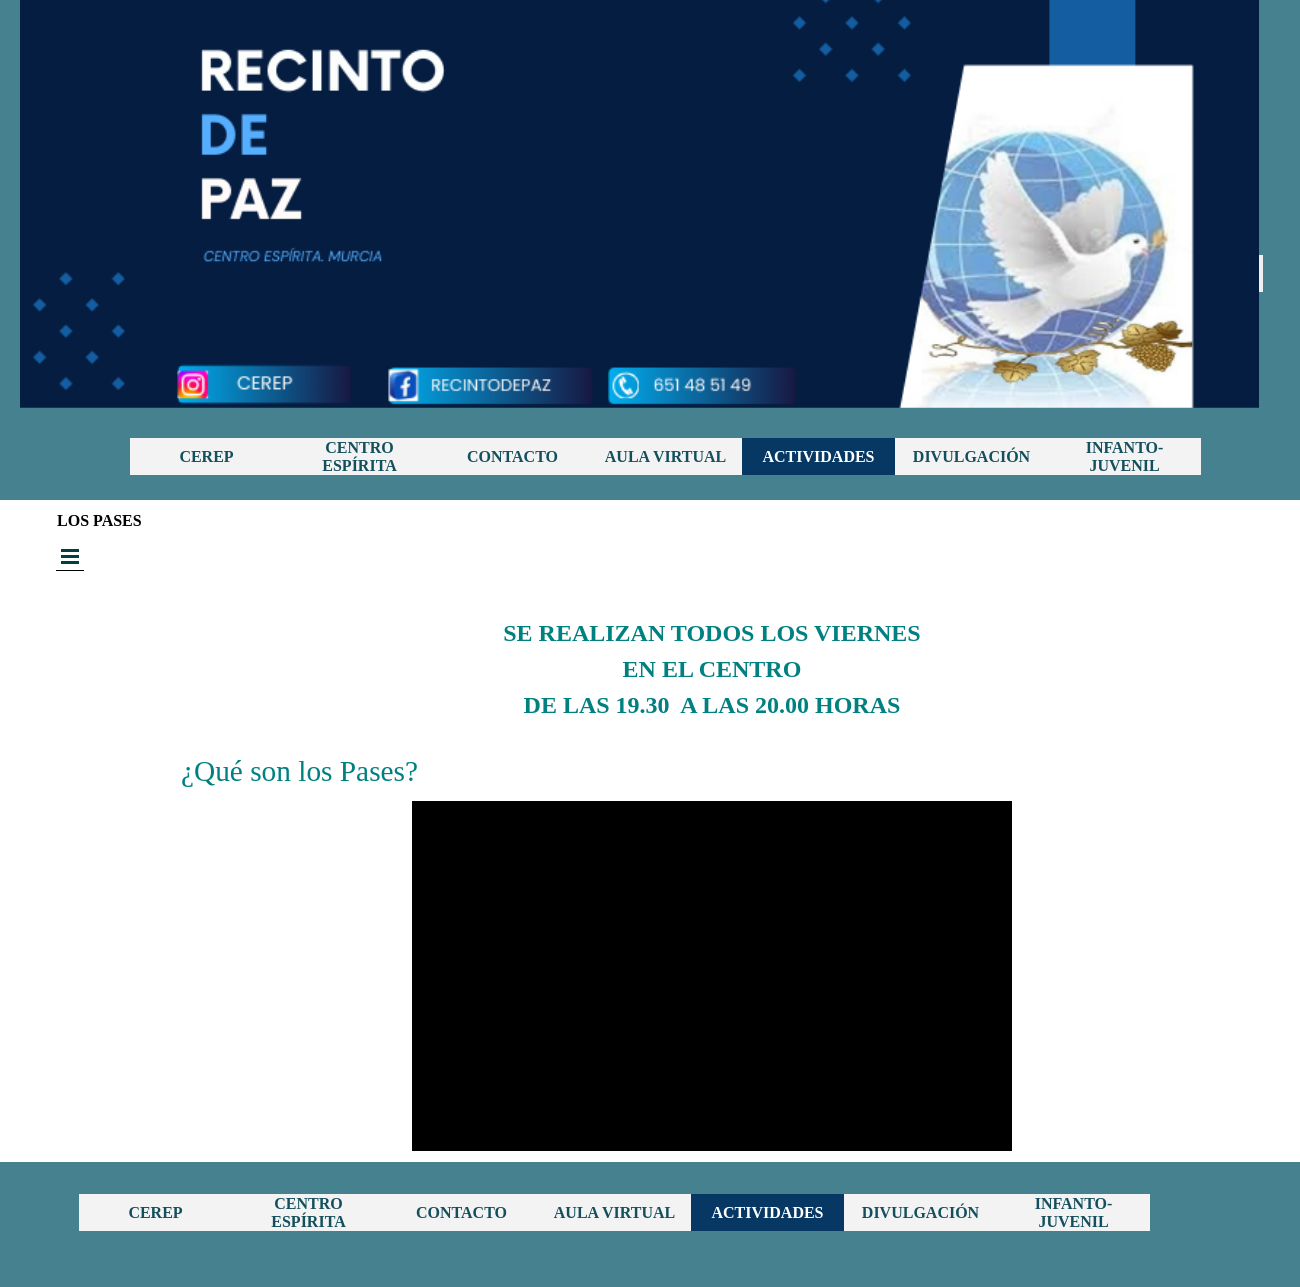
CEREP (206, 456)
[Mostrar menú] (70, 556)
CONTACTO (512, 456)
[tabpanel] (712, 642)
